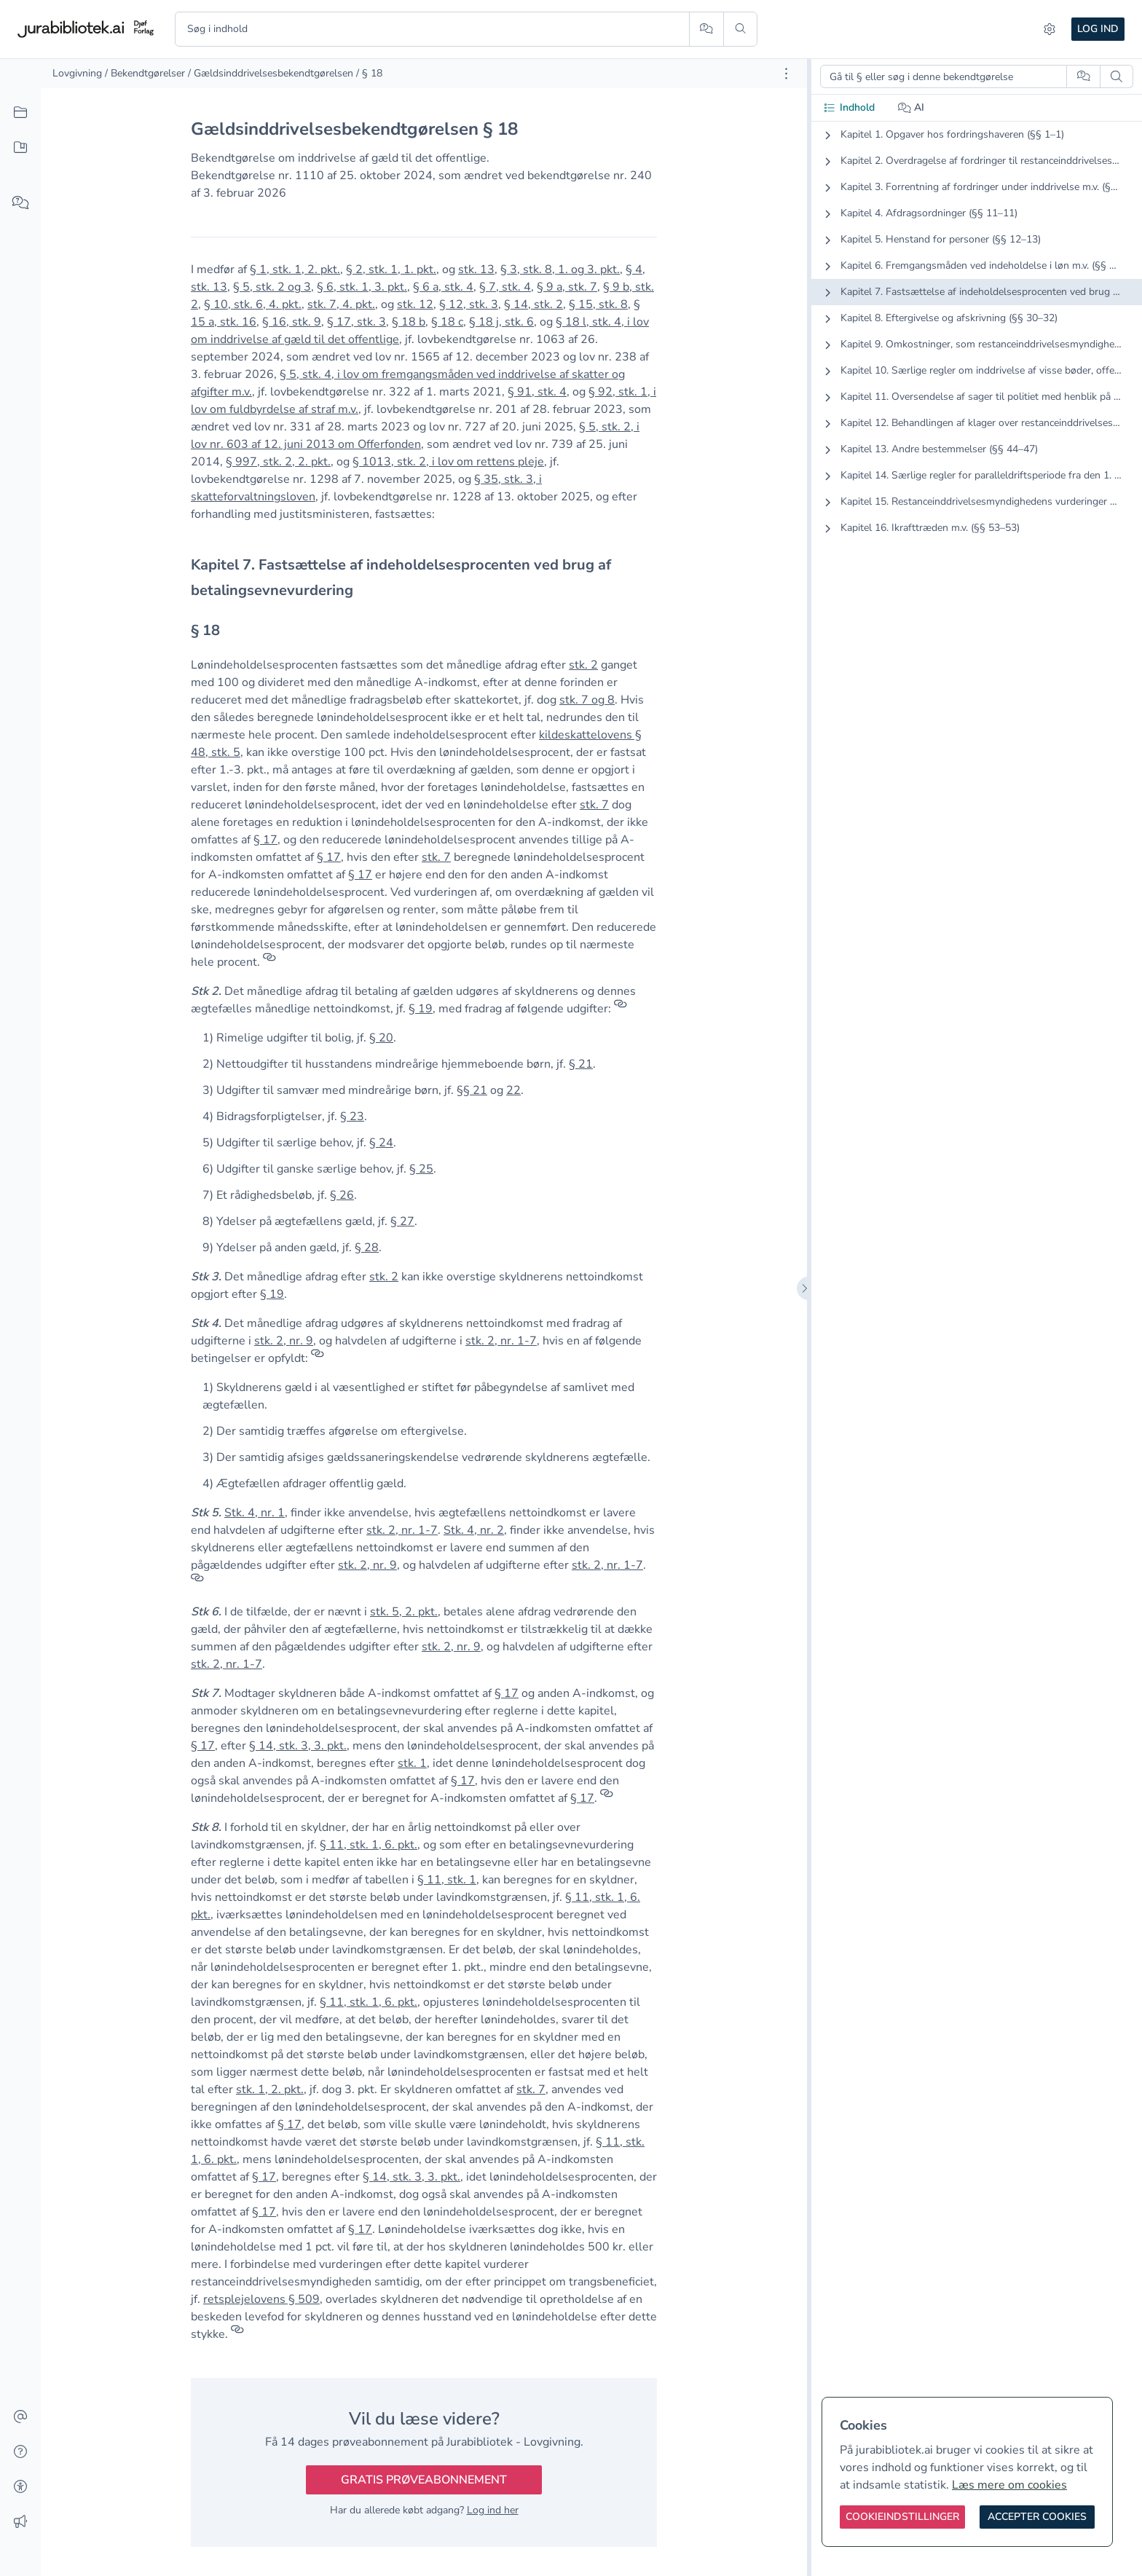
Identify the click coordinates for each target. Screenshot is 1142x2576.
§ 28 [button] (367, 1248)
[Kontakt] (20, 2417)
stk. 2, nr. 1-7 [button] (501, 1341)
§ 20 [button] (381, 1038)
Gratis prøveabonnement (424, 2480)
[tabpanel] (976, 343)
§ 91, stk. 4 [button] (537, 392)
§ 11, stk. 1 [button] (446, 1880)
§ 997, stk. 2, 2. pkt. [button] (278, 462)
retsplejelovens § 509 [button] (261, 2299)
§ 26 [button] (342, 1195)
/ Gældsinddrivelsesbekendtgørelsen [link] (270, 73)
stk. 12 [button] (415, 304)
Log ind (1098, 29)
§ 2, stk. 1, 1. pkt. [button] (391, 269)
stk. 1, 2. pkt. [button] (270, 2089)
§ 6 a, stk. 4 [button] (443, 287)
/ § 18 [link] (369, 73)
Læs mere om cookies (1009, 2485)
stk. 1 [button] (412, 1763)
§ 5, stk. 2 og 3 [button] (272, 287)
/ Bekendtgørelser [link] (145, 73)
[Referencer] (269, 962)
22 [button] (513, 1090)
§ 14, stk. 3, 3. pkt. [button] (298, 1746)
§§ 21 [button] (472, 1090)
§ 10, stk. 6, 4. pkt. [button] (253, 304)
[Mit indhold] (20, 148)
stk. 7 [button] (594, 805)
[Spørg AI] (706, 29)
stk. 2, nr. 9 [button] (283, 1341)
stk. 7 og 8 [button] (587, 700)
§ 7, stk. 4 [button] (505, 287)
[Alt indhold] (20, 113)
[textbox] (424, 577)
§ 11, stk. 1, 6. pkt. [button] (368, 1845)
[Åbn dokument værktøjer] (786, 73)
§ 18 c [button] (447, 322)
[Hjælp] (20, 2452)
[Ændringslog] (20, 2522)
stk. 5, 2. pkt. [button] (404, 1612)
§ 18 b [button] (408, 322)
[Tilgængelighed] (20, 2487)
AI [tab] (911, 107)
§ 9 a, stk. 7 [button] (567, 287)
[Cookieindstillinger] (902, 2517)
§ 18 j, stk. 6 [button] (501, 322)
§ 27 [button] (402, 1221)
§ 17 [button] (265, 840)
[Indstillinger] (1049, 29)
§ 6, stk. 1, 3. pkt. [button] (362, 287)
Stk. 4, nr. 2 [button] (474, 1530)
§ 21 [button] (581, 1064)
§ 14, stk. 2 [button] (533, 304)
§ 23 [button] (352, 1116)
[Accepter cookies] (1037, 2517)
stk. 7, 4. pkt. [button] (341, 304)
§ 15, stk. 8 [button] (598, 304)
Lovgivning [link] (77, 73)
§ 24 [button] (381, 1143)
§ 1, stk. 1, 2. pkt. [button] (295, 269)
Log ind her (493, 2510)
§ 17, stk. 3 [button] (356, 322)
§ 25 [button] (421, 1169)
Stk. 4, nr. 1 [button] (254, 1513)
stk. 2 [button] (583, 665)
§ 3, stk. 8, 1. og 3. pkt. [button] (560, 269)
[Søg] (740, 29)
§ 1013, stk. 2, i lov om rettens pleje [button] (448, 462)
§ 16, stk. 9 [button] (291, 322)
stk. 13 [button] (476, 269)
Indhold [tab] (849, 107)
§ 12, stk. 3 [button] (468, 304)
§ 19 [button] (421, 1009)
